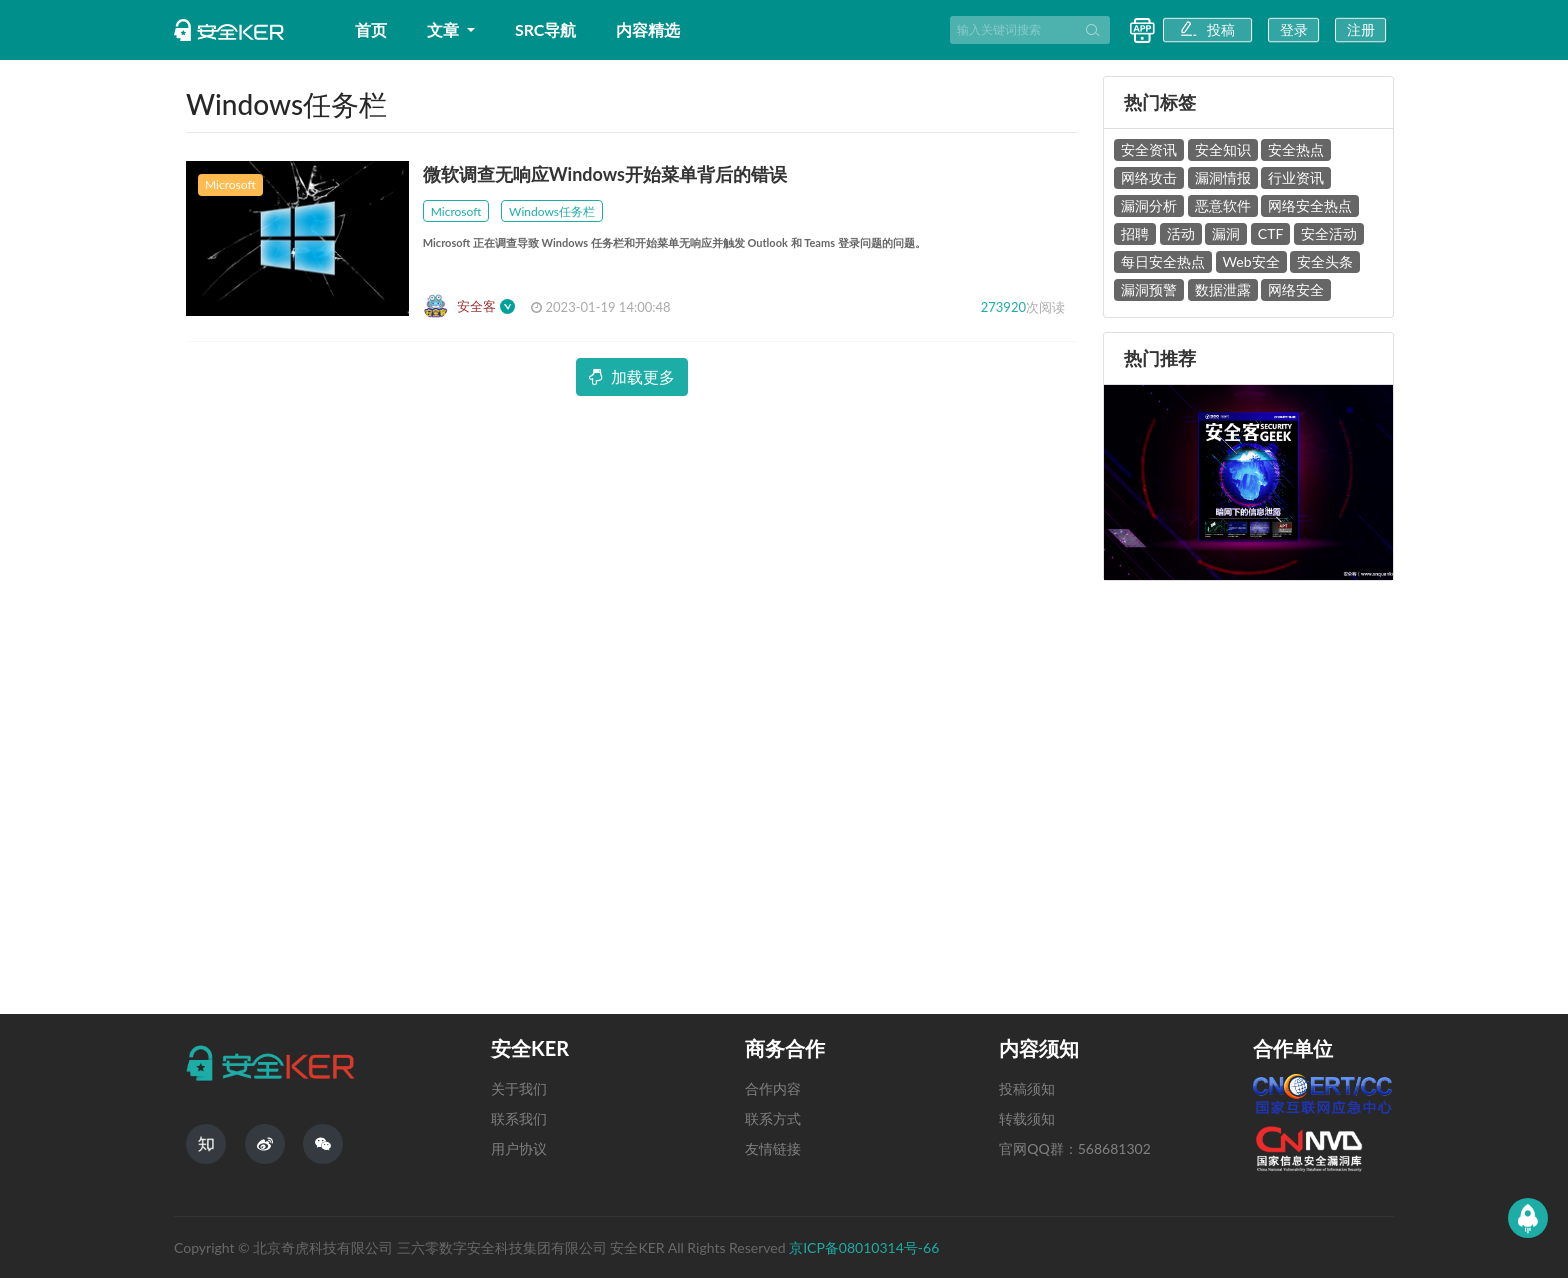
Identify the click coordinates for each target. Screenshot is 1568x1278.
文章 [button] (445, 29)
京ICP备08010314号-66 (864, 1247)
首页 (371, 29)
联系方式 (773, 1118)
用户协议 (519, 1148)
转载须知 (1027, 1118)
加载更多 (632, 376)
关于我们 (519, 1088)
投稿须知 (1027, 1088)
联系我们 (519, 1118)
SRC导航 (546, 29)
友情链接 (773, 1148)
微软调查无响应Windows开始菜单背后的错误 (605, 174)
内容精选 (648, 29)
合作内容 (773, 1088)
